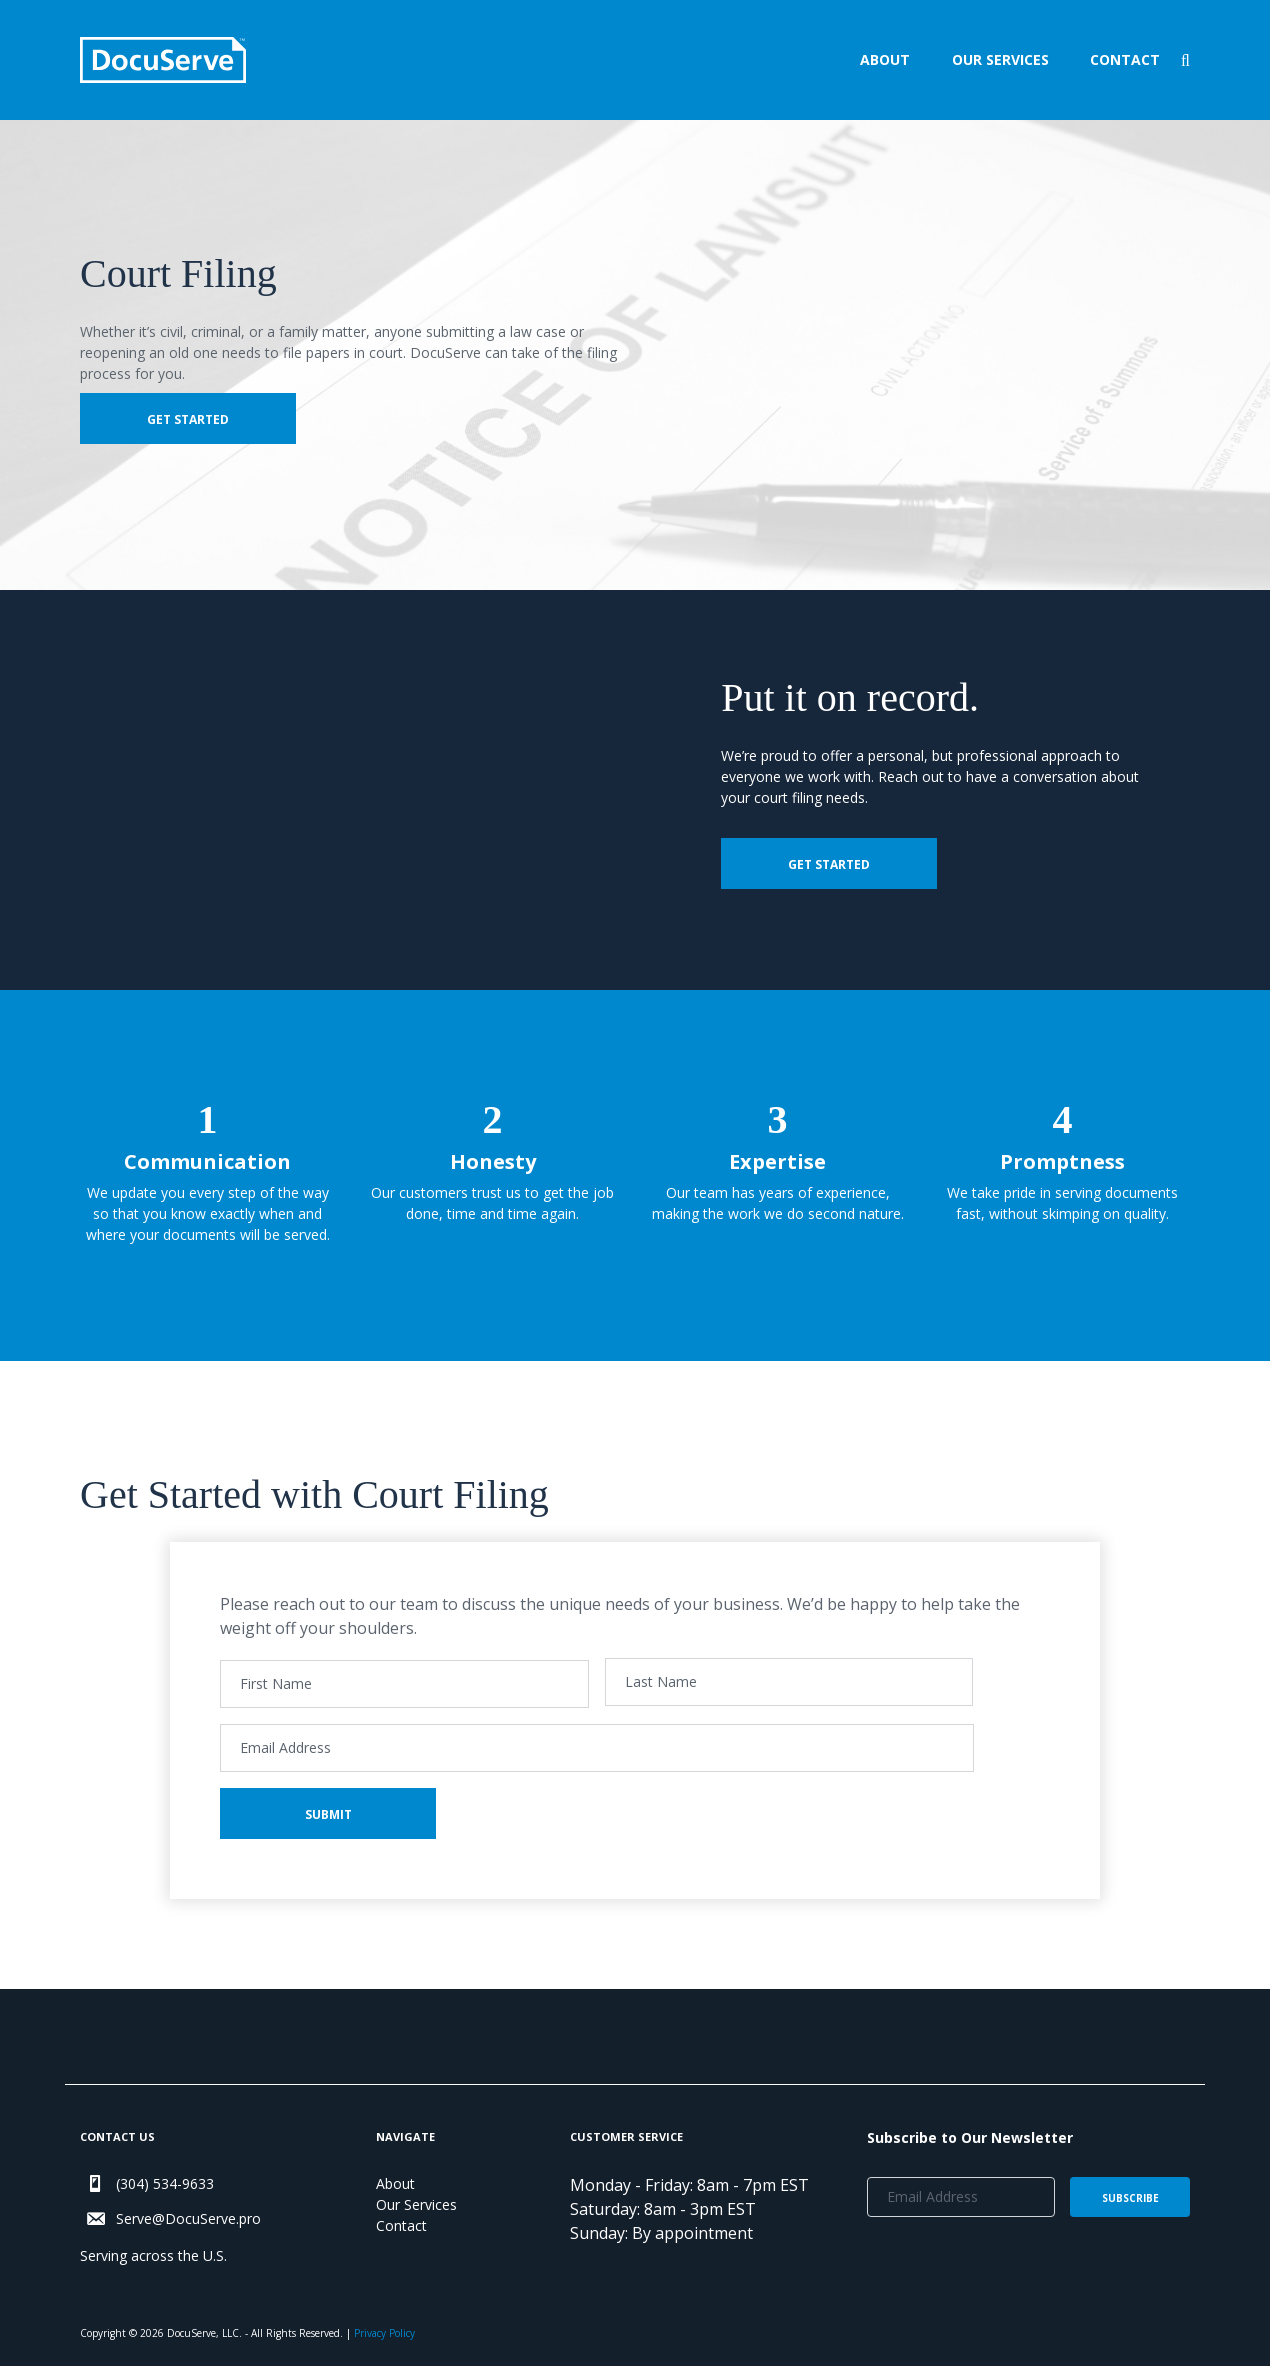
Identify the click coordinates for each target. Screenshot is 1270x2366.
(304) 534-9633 (165, 2183)
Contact (1125, 59)
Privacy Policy (384, 2333)
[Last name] (789, 1682)
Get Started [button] (188, 419)
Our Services (1000, 59)
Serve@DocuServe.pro (188, 2218)
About (885, 59)
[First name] (404, 1684)
